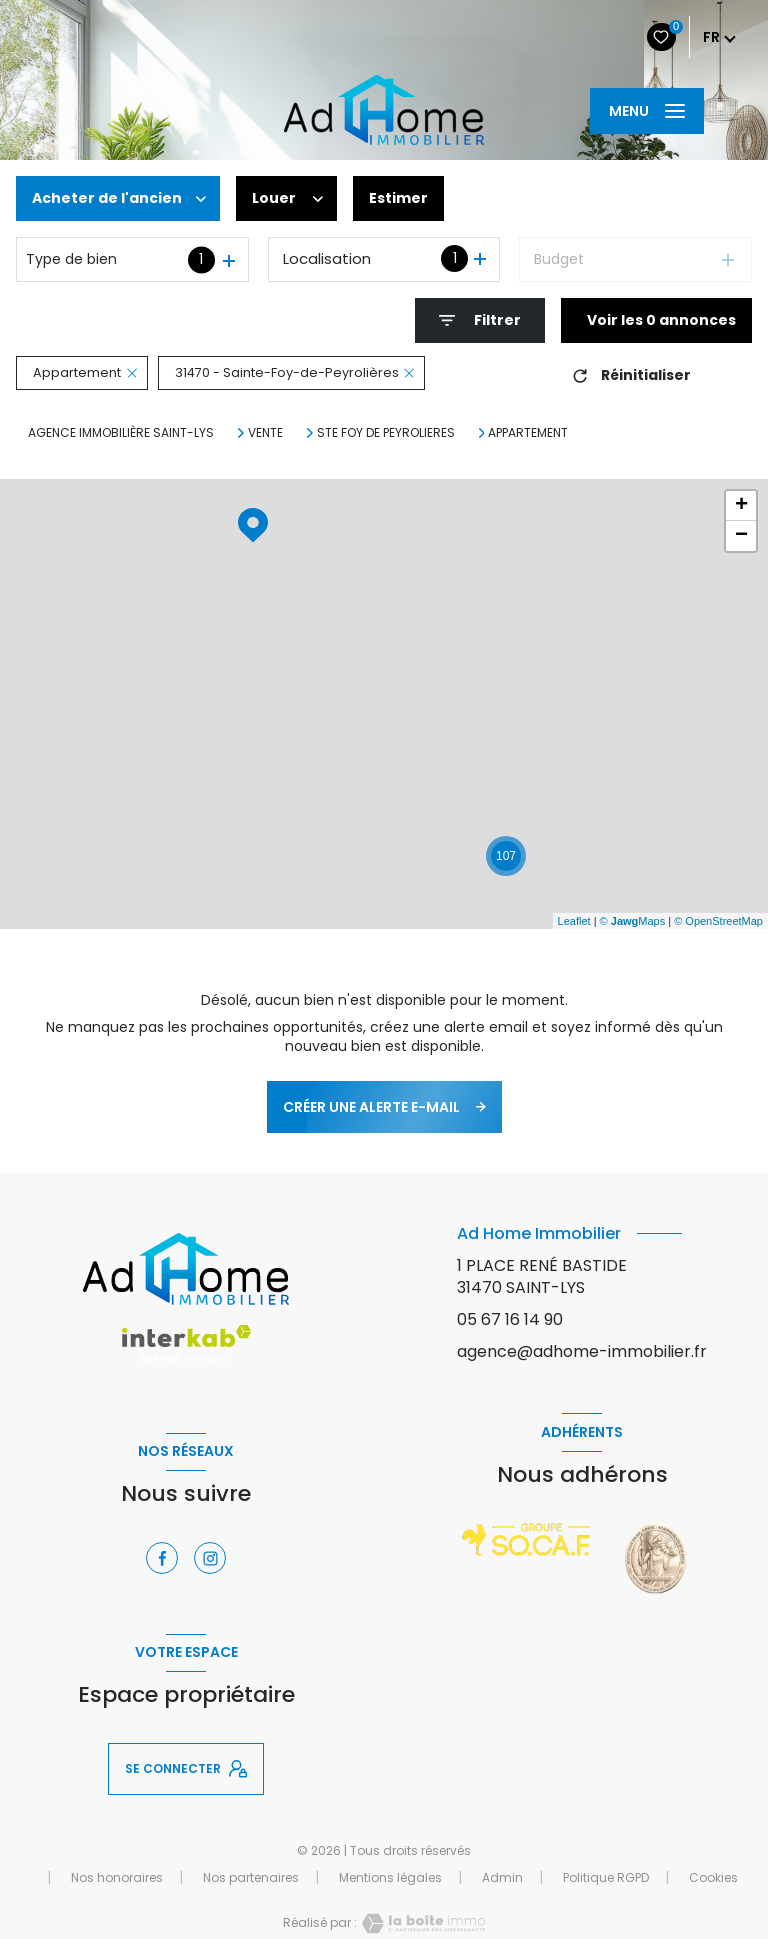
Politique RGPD (606, 1877)
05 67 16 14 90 (510, 1319)
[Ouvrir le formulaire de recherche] (480, 320)
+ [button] (741, 506)
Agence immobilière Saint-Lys (121, 432)
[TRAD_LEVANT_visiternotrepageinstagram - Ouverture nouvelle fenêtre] (210, 1558)
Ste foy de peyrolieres (386, 433)
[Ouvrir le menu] (647, 111)
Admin (502, 1877)
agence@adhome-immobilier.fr (582, 1351)
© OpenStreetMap (718, 921)
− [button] (741, 536)
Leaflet (574, 921)
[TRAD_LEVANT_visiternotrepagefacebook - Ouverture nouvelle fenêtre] (162, 1558)
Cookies (713, 1878)
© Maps (633, 921)
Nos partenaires (251, 1877)
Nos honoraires (117, 1877)
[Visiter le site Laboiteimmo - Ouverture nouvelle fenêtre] (421, 1923)
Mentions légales (390, 1877)
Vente (265, 433)
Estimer (398, 198)
